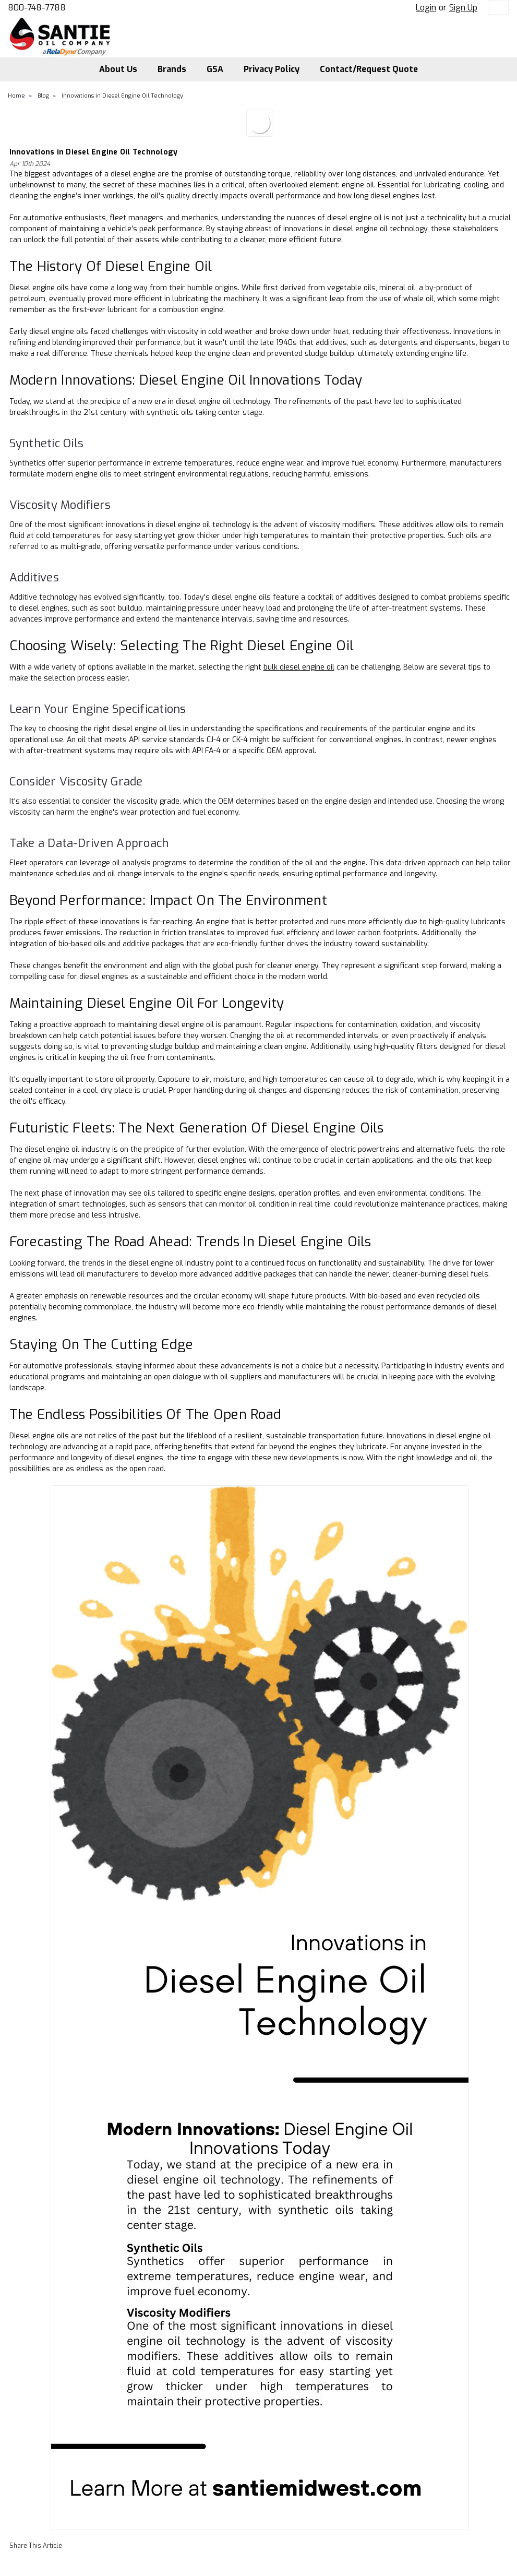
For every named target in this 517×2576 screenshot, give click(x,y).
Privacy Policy (271, 69)
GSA (215, 69)
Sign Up (463, 7)
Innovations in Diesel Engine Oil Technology (122, 96)
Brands (172, 69)
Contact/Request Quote (369, 69)
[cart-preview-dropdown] (496, 8)
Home (16, 96)
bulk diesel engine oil (298, 667)
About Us (118, 69)
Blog (43, 96)
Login (426, 7)
